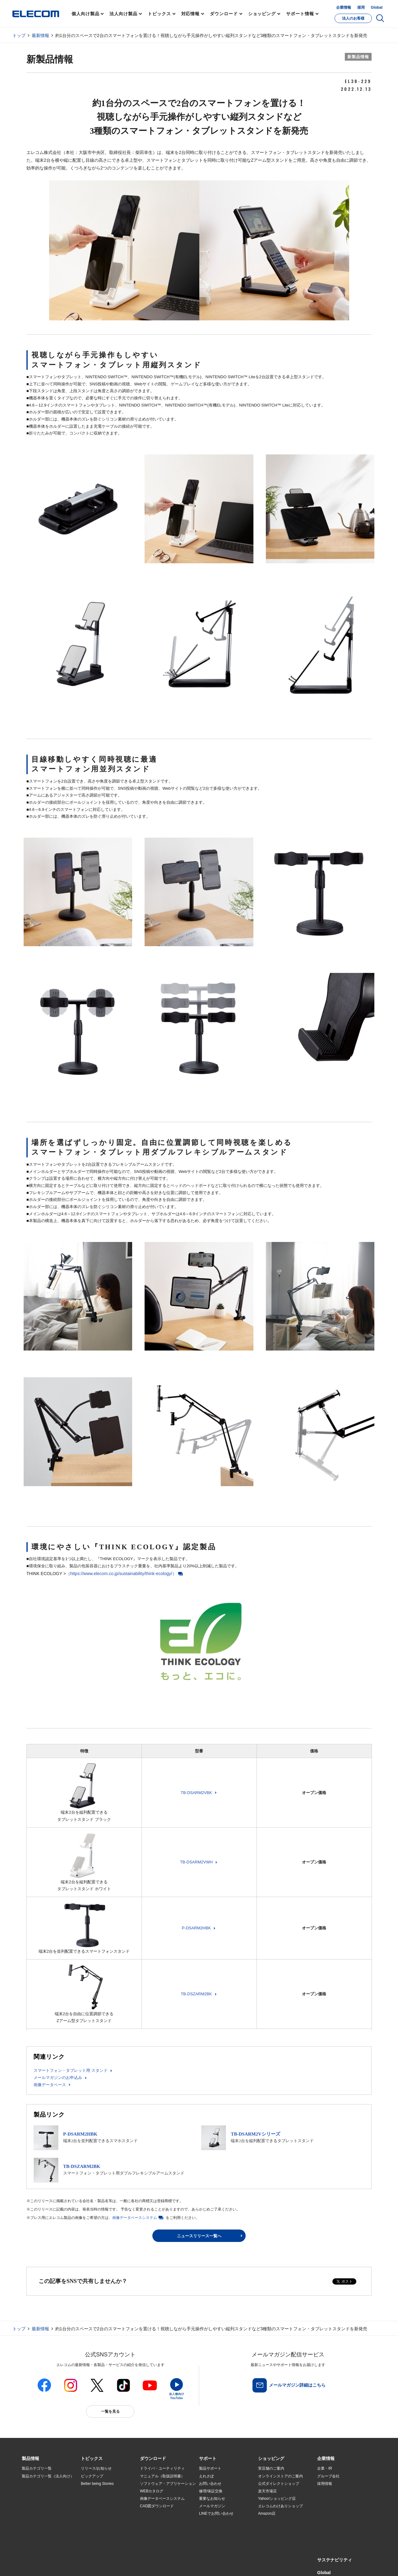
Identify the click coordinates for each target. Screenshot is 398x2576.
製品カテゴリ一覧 (37, 2468)
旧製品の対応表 (94, 2529)
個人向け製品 (85, 13)
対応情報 (190, 13)
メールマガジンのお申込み (58, 2077)
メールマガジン (212, 2506)
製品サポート (210, 2468)
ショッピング (262, 13)
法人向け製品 (123, 13)
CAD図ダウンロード (157, 2506)
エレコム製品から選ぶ (99, 2514)
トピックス (159, 13)
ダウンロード (224, 13)
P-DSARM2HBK (196, 1928)
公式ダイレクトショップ (278, 2483)
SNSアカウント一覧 (36, 2557)
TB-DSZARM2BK (196, 1994)
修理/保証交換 (210, 2491)
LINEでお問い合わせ (216, 2513)
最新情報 (40, 35)
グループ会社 (328, 2476)
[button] (92, 2458)
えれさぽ (206, 2476)
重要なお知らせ (212, 2498)
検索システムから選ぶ (99, 2521)
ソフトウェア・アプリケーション (168, 2483)
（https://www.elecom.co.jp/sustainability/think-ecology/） (121, 1573)
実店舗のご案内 (271, 2468)
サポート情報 (300, 13)
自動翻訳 (220, 2557)
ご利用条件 (89, 2557)
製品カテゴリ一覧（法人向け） (48, 2476)
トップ (18, 35)
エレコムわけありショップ (280, 2506)
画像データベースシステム (134, 2218)
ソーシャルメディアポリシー (161, 2557)
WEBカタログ (151, 2491)
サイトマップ (66, 2557)
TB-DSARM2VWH (196, 1862)
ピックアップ (92, 2476)
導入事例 (29, 2506)
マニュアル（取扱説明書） (162, 2476)
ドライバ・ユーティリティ (162, 2468)
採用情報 (324, 2483)
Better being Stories (97, 2483)
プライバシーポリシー (119, 2557)
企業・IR (324, 2468)
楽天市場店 (267, 2491)
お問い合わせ (210, 2483)
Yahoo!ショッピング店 (277, 2498)
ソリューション (35, 2498)
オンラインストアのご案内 (280, 2476)
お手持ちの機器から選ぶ (101, 2506)
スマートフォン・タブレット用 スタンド (71, 2070)
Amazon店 (266, 2513)
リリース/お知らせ (96, 2468)
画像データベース (50, 2084)
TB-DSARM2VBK (196, 1792)
